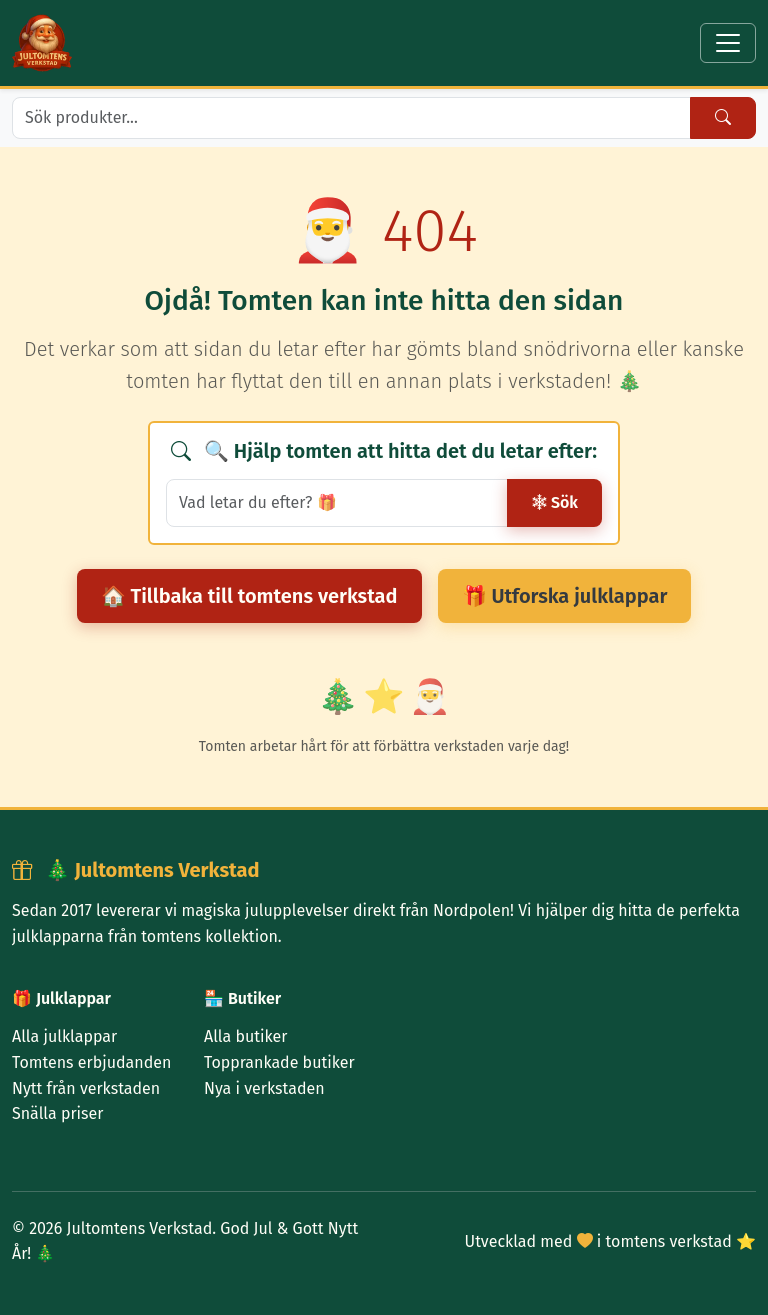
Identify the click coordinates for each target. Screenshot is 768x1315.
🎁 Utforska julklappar (565, 596)
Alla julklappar (64, 1036)
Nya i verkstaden (264, 1088)
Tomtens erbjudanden (91, 1062)
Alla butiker (245, 1036)
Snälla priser (57, 1113)
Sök (554, 502)
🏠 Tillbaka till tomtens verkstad (249, 596)
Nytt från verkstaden (86, 1088)
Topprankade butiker (279, 1062)
